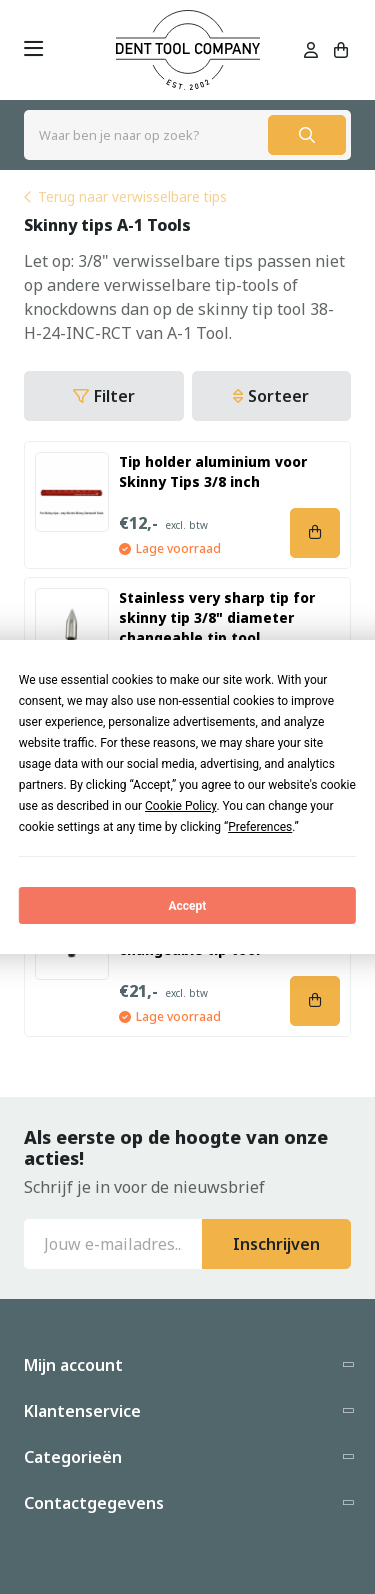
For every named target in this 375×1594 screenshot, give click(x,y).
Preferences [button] (260, 827)
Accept (188, 906)
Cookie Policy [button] (180, 806)
